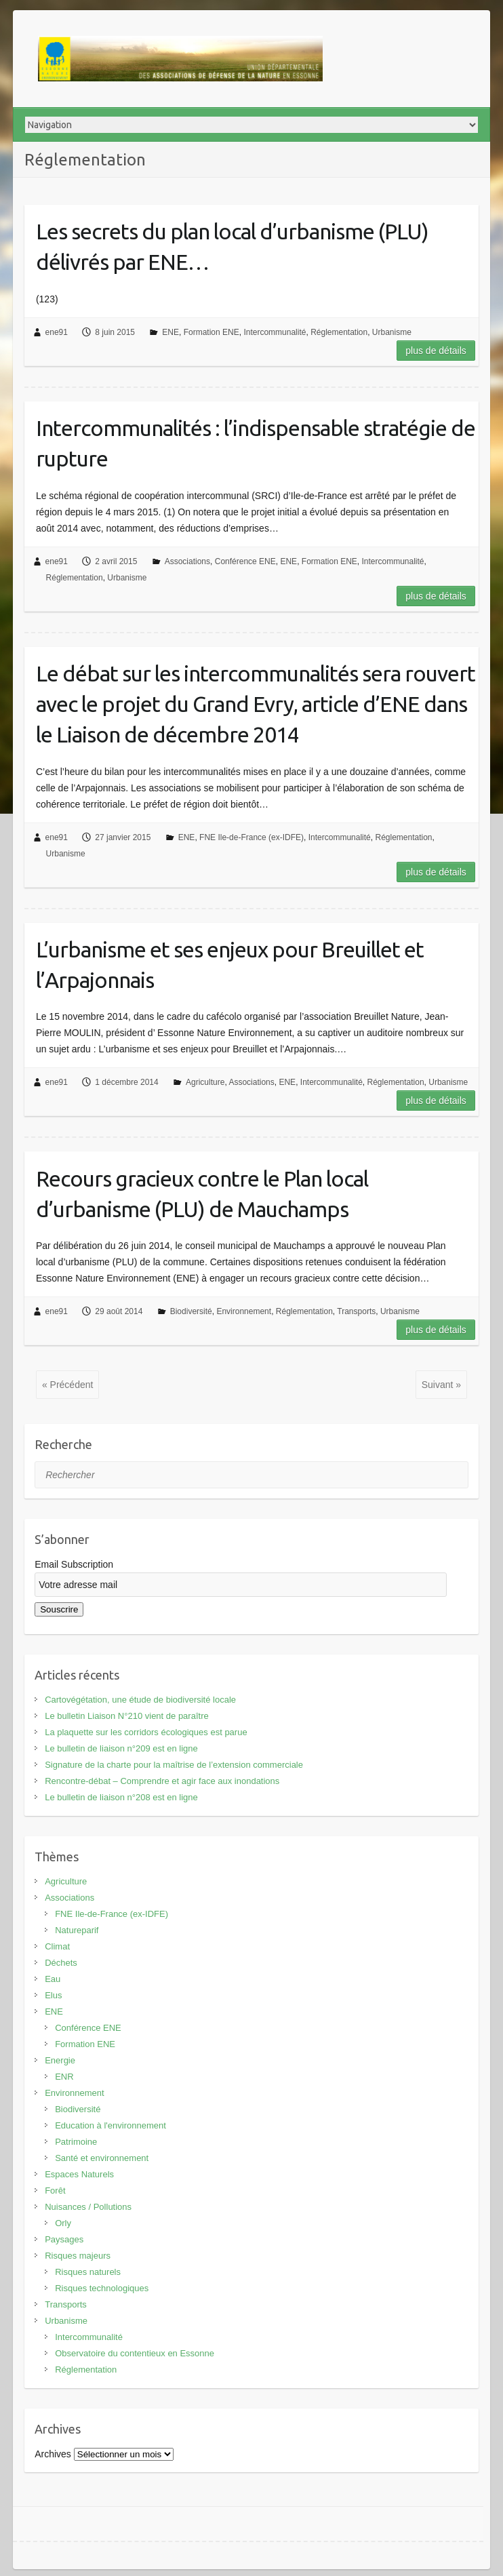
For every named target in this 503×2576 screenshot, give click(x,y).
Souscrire (59, 1609)
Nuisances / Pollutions (88, 2207)
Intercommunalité (274, 332)
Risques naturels (88, 2272)
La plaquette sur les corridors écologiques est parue (146, 1732)
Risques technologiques (101, 2288)
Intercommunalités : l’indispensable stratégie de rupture (255, 443)
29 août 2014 (118, 1311)
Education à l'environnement (110, 2125)
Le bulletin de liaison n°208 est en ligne (121, 1797)
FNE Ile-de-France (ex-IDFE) (251, 837)
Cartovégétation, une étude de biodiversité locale (140, 1700)
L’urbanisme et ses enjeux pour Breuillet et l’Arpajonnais (230, 964)
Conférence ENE (245, 561)
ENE (170, 332)
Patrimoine (76, 2142)
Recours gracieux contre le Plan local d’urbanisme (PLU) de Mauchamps (202, 1193)
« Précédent (68, 1384)
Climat (57, 1946)
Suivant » (441, 1384)
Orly (63, 2223)
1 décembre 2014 (126, 1082)
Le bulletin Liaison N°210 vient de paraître (127, 1716)
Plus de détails (435, 350)
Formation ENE (211, 332)
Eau (52, 1979)
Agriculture (205, 1082)
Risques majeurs (77, 2256)
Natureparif (76, 1930)
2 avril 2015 (116, 561)
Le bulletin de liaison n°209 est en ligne (121, 1748)
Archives (53, 2454)
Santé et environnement (101, 2158)
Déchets (61, 1963)
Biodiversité (191, 1311)
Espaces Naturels (79, 2174)
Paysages (64, 2239)
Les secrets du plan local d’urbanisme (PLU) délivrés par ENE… (232, 246)
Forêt (55, 2190)
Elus (53, 1995)
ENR (64, 2077)
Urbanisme (391, 332)
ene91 (56, 332)
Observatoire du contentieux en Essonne (134, 2353)
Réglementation (338, 332)
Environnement (243, 1311)
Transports (356, 1311)
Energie (60, 2060)
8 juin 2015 (115, 332)
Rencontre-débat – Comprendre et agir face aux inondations (162, 1781)
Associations (187, 561)
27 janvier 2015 (122, 837)
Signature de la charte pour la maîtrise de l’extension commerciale (174, 1765)
